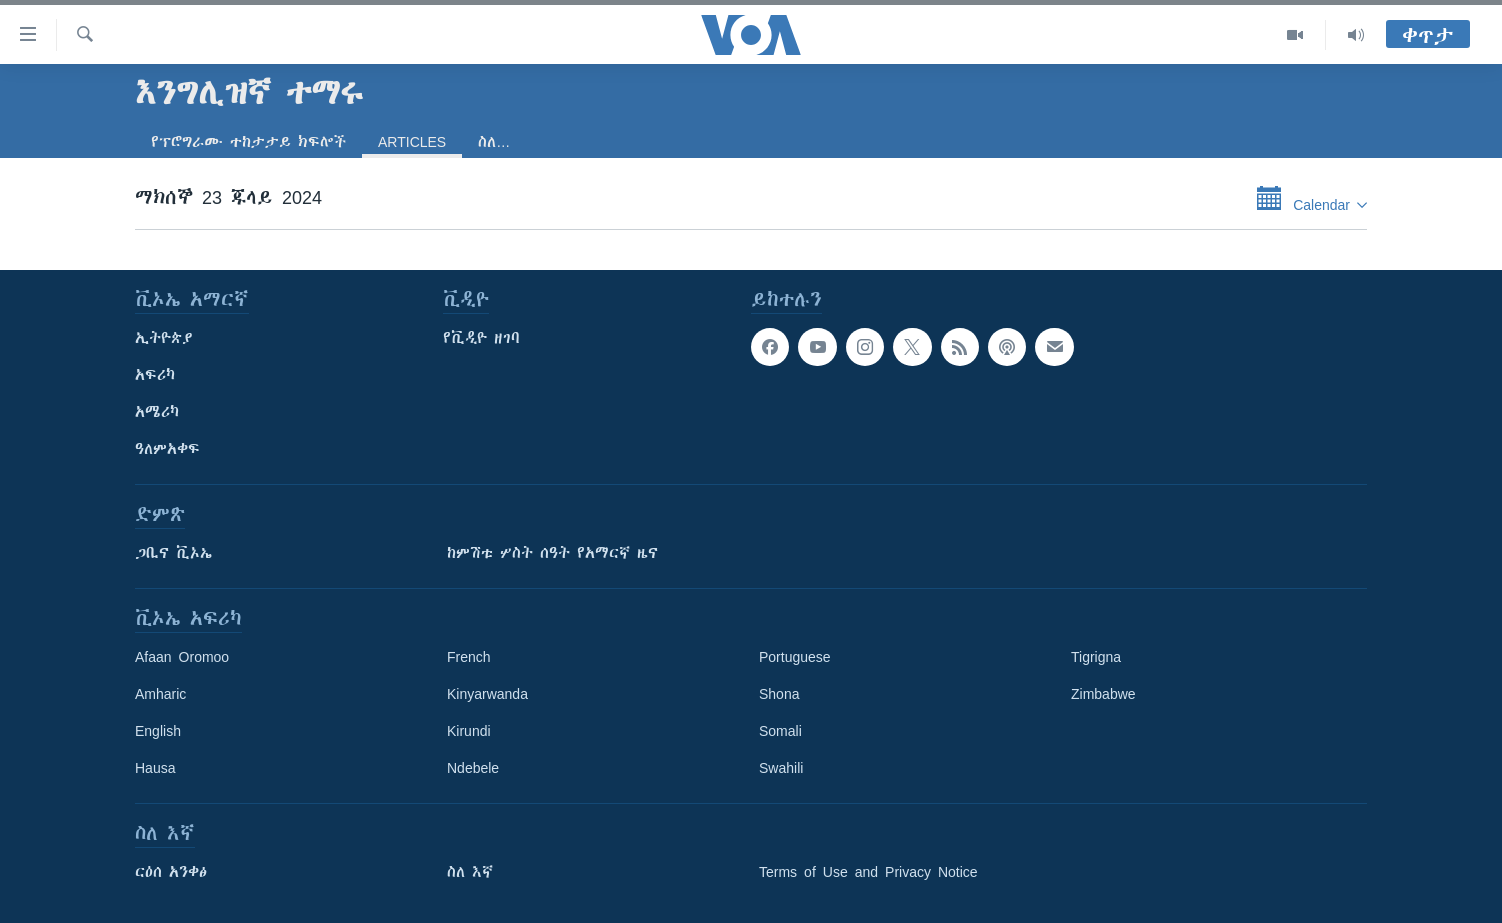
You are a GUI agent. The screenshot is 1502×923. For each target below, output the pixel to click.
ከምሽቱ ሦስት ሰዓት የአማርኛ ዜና (552, 553)
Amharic (160, 694)
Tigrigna (1096, 657)
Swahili (781, 768)
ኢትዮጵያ (164, 338)
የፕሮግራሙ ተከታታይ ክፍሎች (248, 142)
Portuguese (795, 657)
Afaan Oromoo (182, 657)
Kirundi (469, 731)
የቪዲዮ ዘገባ (481, 338)
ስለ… (494, 142)
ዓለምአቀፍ (167, 449)
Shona (779, 694)
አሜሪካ (157, 412)
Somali (780, 731)
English (158, 731)
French (469, 657)
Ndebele (473, 768)
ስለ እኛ (470, 872)
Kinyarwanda (487, 694)
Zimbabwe (1103, 694)
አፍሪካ (155, 375)
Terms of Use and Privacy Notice (868, 872)
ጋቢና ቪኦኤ (173, 553)
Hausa (155, 768)
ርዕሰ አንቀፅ (171, 872)
